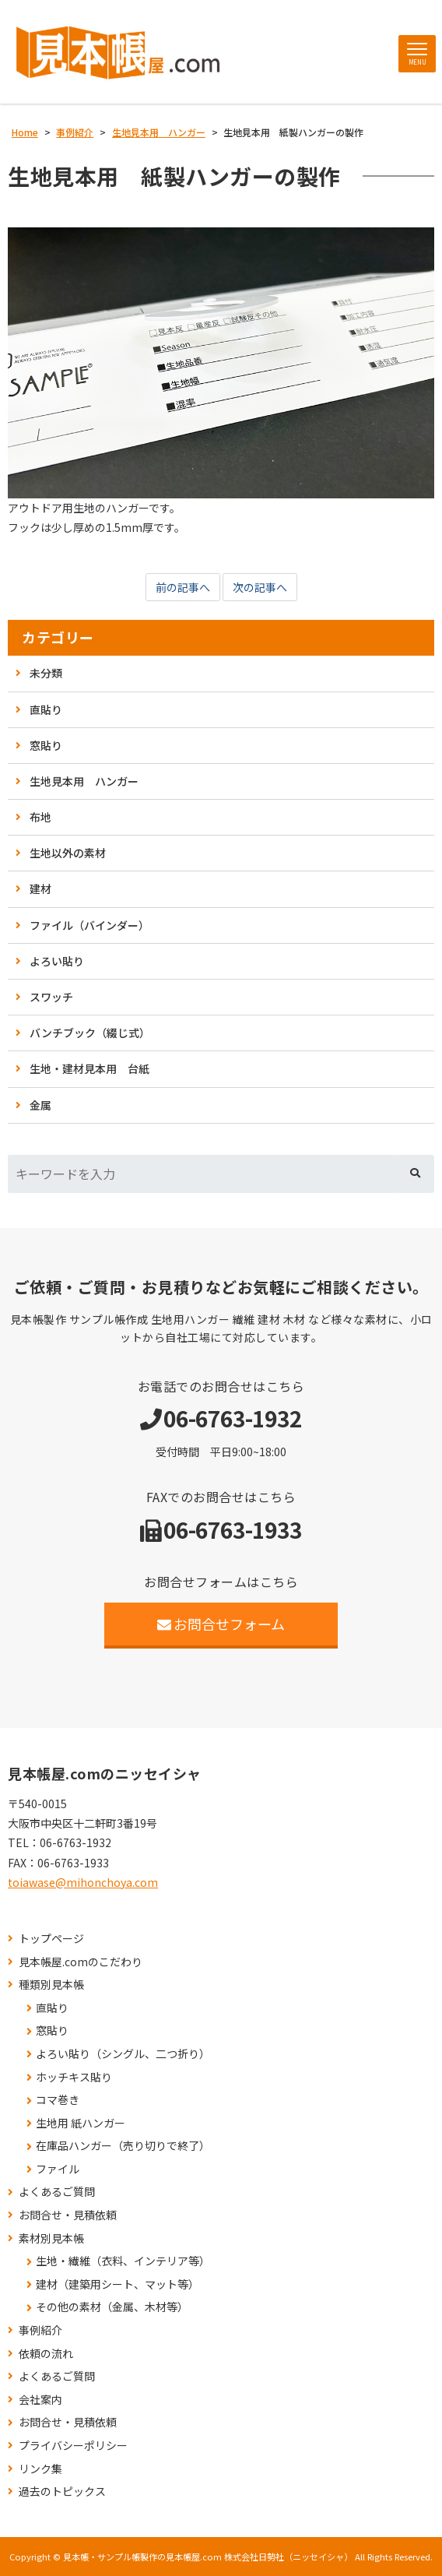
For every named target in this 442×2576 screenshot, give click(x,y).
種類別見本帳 (51, 1984)
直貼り (46, 709)
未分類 (46, 673)
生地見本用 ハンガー (84, 781)
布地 (40, 817)
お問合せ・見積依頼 (68, 2215)
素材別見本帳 (51, 2238)
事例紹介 (40, 2330)
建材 (40, 888)
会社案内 (40, 2399)
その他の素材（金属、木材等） (112, 2307)
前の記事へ (183, 587)
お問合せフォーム (221, 1624)
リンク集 (40, 2469)
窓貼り (46, 745)
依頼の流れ (46, 2353)
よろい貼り (57, 961)
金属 (40, 1105)
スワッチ (51, 997)
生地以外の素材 (68, 852)
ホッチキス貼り (74, 2077)
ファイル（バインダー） (89, 925)
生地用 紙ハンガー (80, 2123)
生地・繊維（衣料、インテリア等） (123, 2261)
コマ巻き (57, 2099)
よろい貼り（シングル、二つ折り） (123, 2053)
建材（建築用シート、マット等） (117, 2284)
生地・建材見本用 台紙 (89, 1068)
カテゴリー (58, 637)
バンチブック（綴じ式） (90, 1032)
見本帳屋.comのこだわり (80, 1962)
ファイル (57, 2169)
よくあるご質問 (57, 2191)
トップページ (51, 1938)
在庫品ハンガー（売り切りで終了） (123, 2145)
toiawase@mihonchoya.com (83, 1882)
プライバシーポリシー (73, 2445)
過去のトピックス (62, 2491)
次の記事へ (260, 587)
